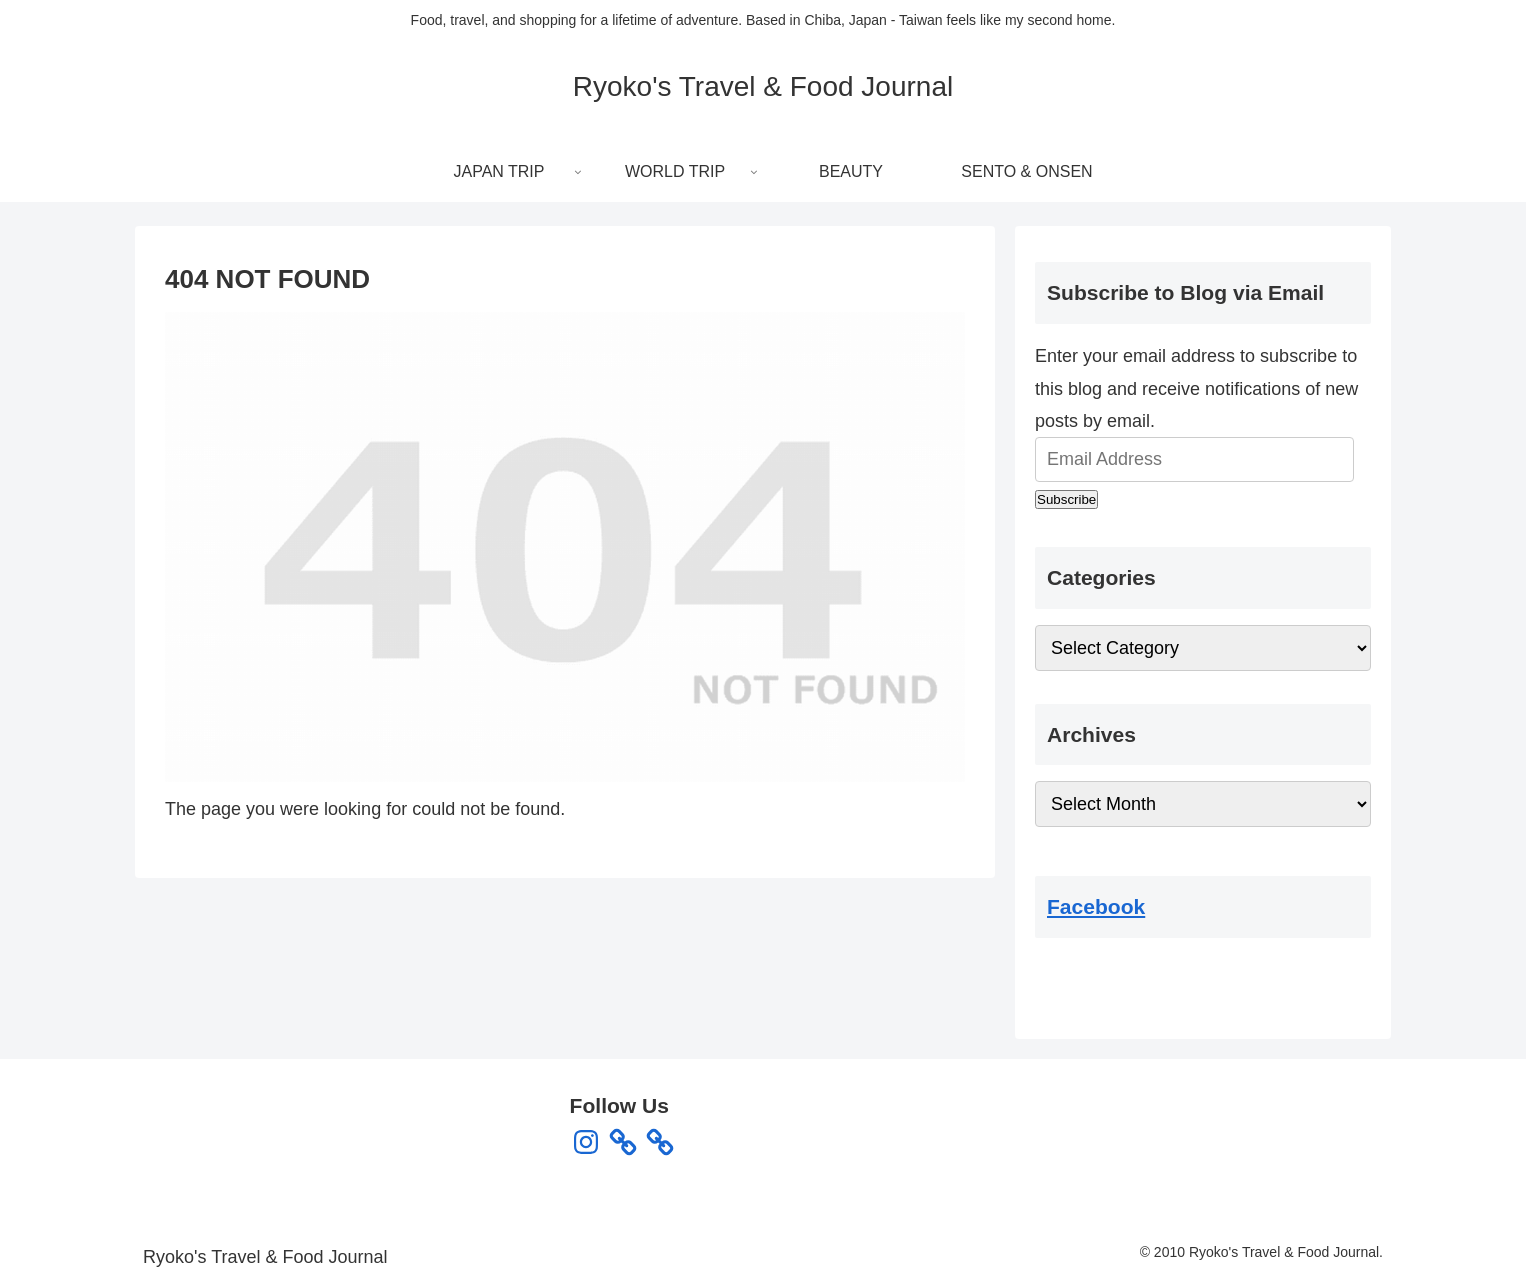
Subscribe (1066, 499)
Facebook (1096, 906)
